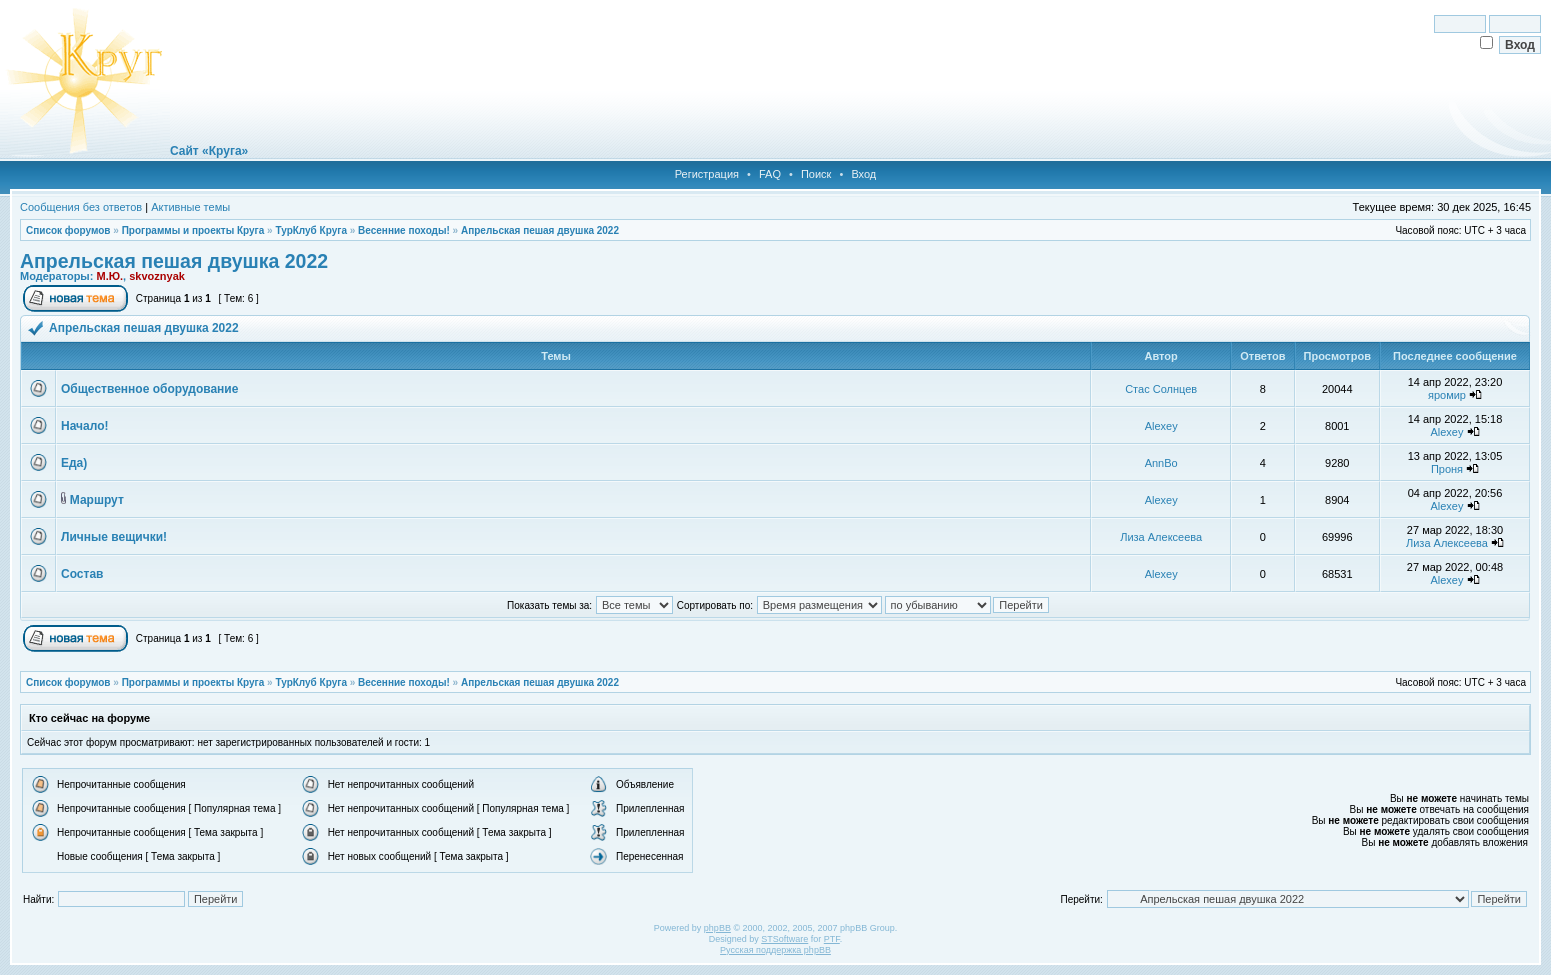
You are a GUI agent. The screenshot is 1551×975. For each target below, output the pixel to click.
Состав (82, 574)
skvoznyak (157, 276)
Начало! (84, 426)
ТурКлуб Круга (310, 230)
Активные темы (190, 207)
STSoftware (784, 939)
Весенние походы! (404, 230)
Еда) (74, 463)
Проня (1447, 469)
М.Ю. (109, 276)
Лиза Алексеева (1161, 537)
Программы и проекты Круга (193, 230)
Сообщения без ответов (81, 207)
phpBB (717, 928)
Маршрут (97, 500)
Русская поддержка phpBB (775, 950)
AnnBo (1161, 463)
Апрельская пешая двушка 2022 (540, 230)
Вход (863, 174)
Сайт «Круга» (209, 151)
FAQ (770, 174)
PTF (832, 939)
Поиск (816, 174)
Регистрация (707, 174)
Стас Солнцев (1161, 389)
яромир (1447, 395)
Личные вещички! (114, 537)
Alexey (1161, 426)
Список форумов (68, 230)
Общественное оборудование (149, 389)
